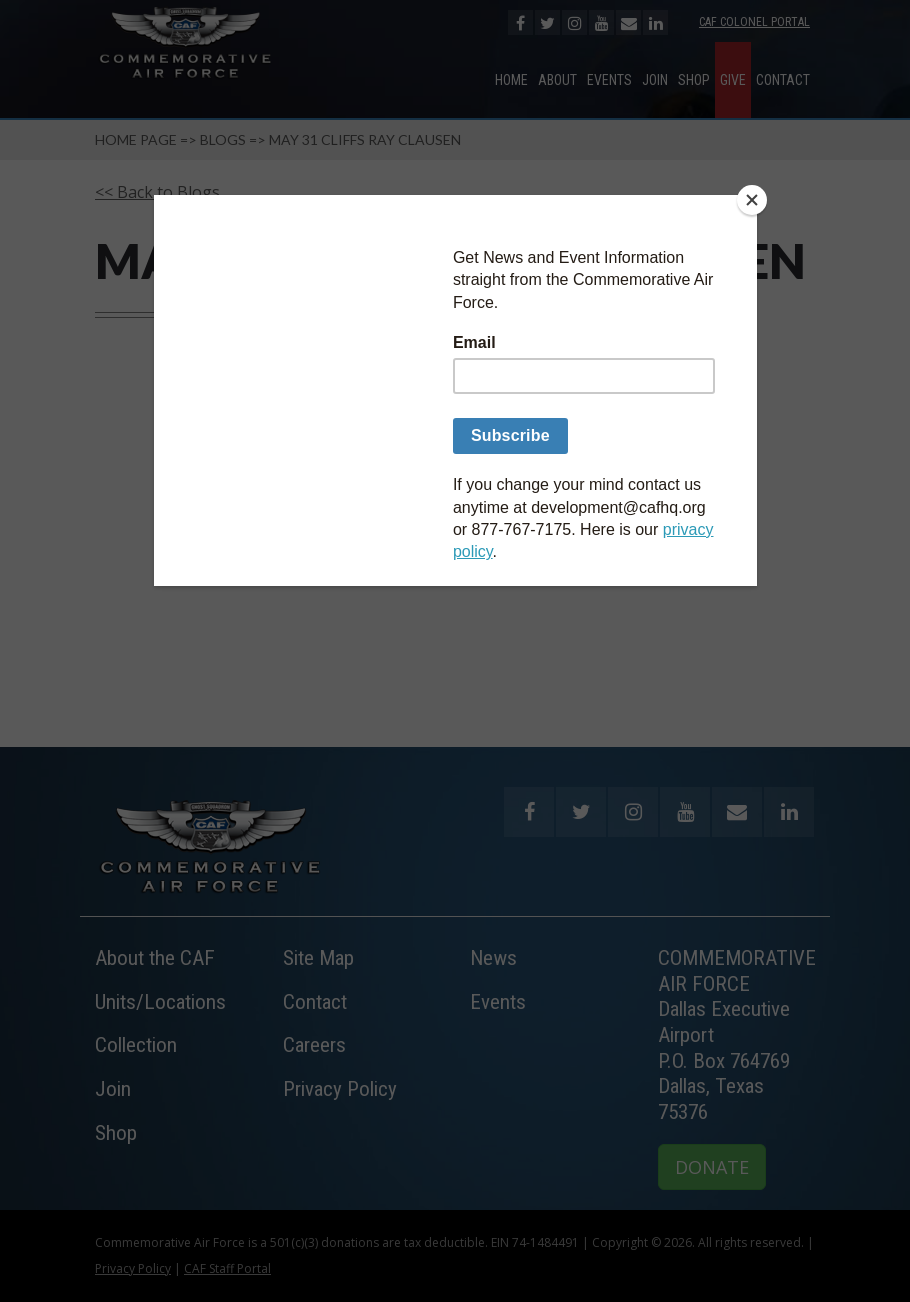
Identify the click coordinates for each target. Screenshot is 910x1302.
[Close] (752, 200)
